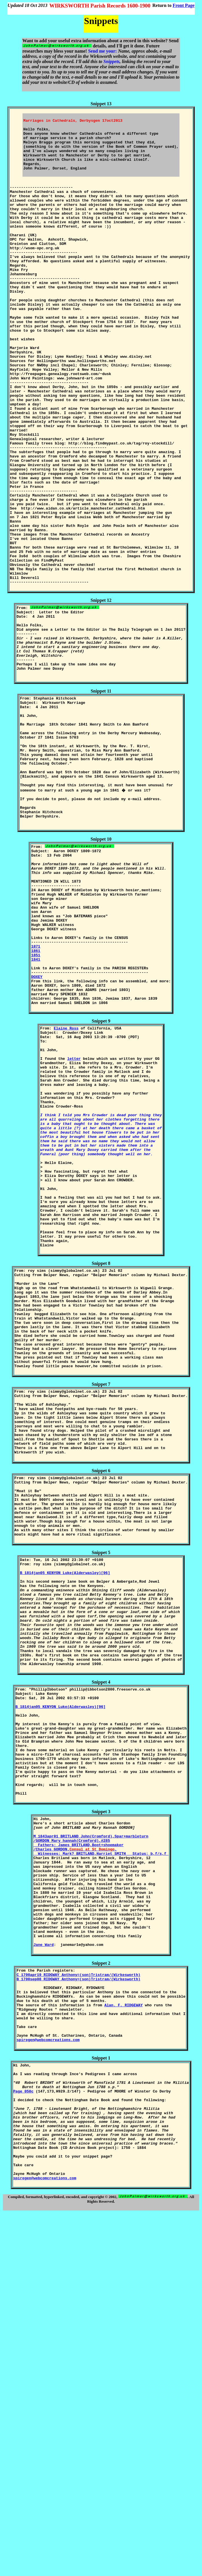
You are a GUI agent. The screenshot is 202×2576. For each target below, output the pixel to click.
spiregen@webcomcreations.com (48, 2376)
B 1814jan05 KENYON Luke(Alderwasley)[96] (65, 1828)
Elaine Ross (66, 1192)
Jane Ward (43, 2266)
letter (74, 1228)
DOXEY (36, 1134)
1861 (35, 1103)
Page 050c (23, 2434)
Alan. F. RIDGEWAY (123, 2334)
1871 (35, 1098)
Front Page (183, 5)
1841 (35, 1114)
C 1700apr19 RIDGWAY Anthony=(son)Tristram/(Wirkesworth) (79, 2298)
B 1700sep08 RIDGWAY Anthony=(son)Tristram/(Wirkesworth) (79, 2303)
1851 (35, 1108)
